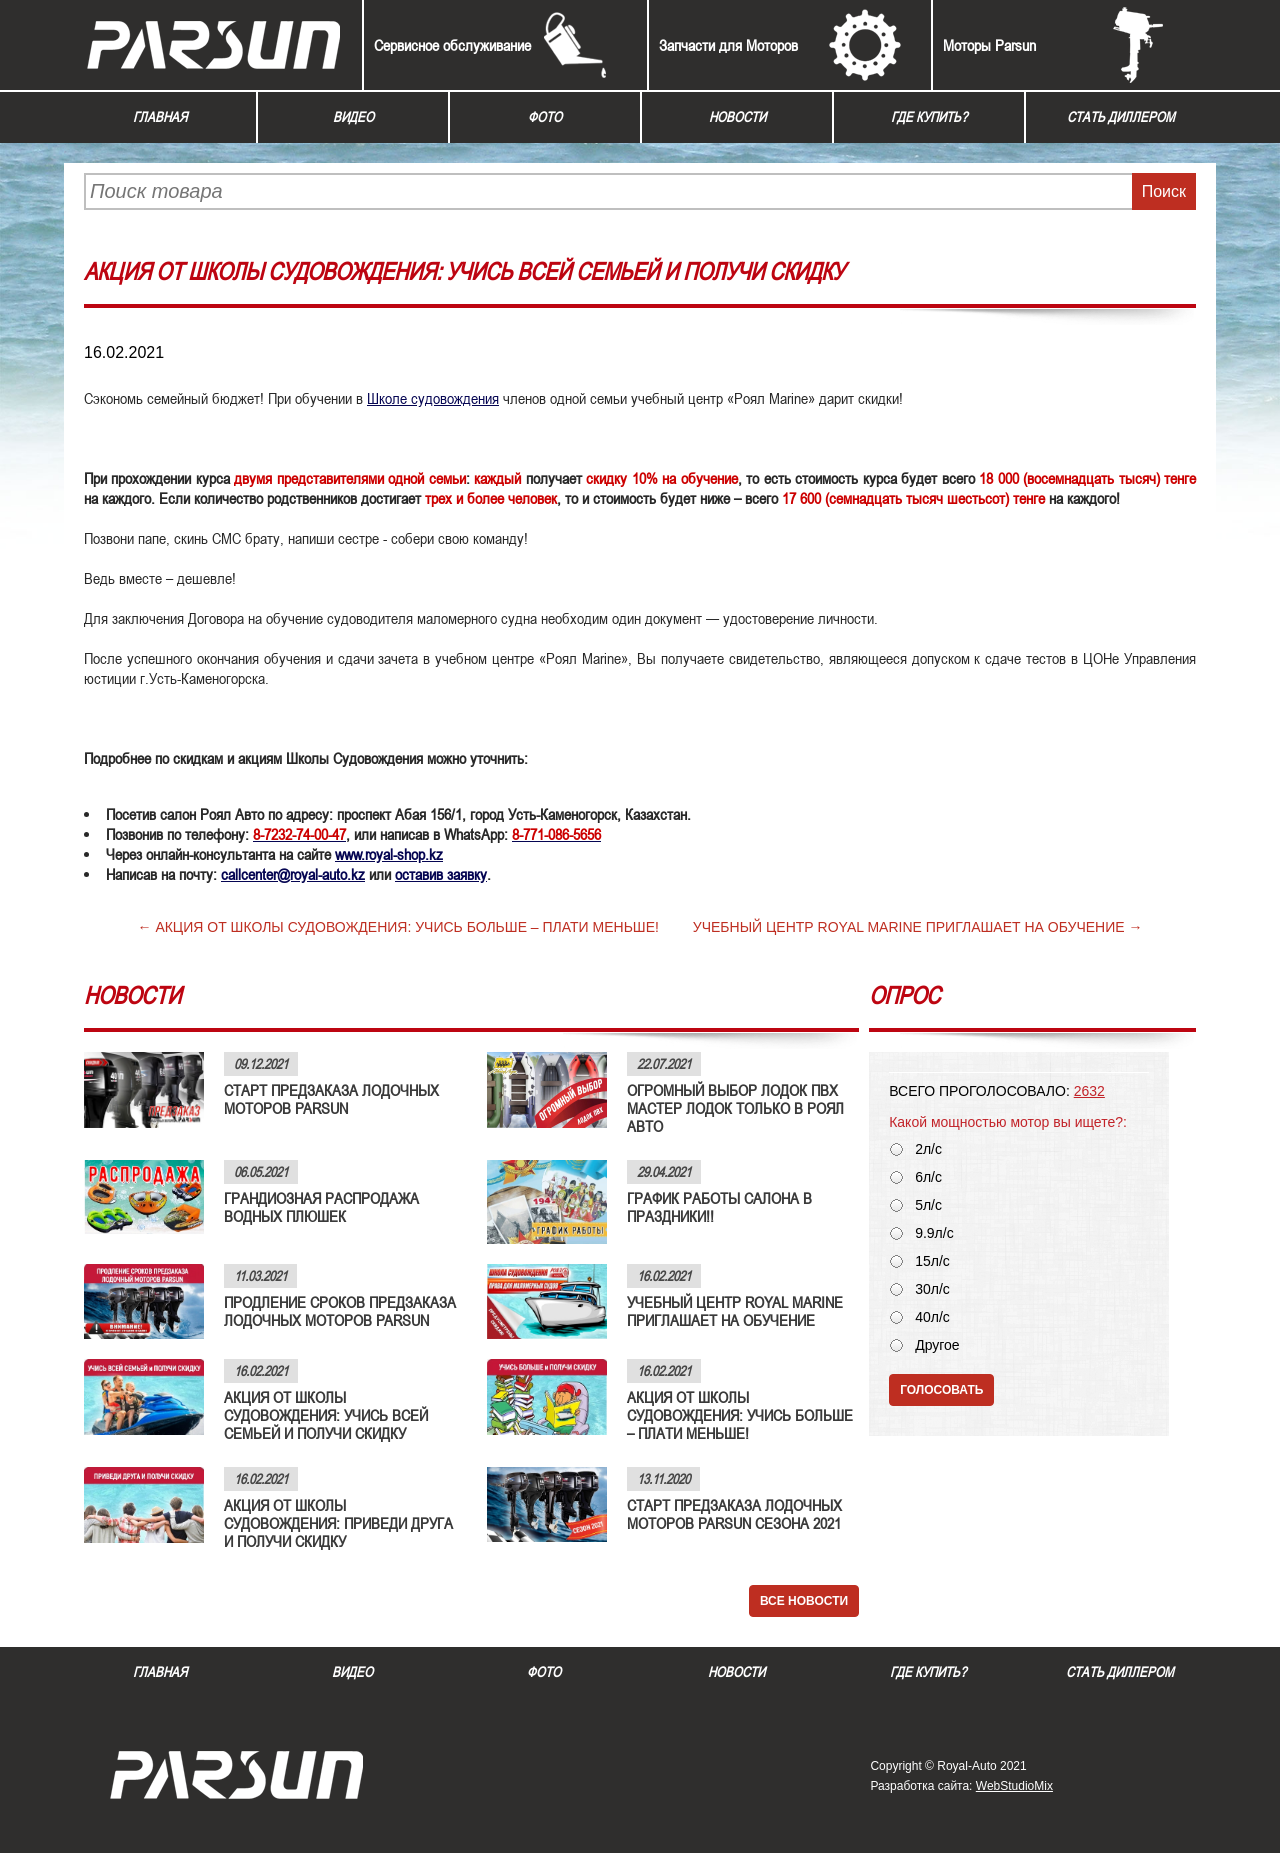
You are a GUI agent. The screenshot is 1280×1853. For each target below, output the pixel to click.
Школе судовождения (433, 398)
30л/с (932, 1289)
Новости (737, 117)
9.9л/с (934, 1233)
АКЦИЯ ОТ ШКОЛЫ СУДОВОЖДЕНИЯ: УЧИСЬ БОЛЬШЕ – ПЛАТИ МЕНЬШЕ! (407, 927)
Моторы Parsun (989, 45)
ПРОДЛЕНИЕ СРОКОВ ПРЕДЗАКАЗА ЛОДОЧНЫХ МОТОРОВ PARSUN (340, 1311)
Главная (160, 117)
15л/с (932, 1261)
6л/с (928, 1177)
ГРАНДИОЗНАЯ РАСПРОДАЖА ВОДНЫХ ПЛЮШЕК (321, 1207)
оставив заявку (441, 874)
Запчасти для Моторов (728, 45)
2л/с (928, 1149)
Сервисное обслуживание (452, 45)
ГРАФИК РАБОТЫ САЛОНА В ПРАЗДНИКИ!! (719, 1207)
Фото (545, 117)
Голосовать (941, 1390)
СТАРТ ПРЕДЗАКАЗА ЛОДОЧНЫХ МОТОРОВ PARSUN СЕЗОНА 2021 (734, 1514)
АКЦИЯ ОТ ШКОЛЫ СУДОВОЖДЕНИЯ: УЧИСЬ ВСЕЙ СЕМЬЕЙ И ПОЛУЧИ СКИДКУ (326, 1415)
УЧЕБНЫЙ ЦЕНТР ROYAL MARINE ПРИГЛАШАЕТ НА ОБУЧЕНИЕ (909, 927)
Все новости (804, 1601)
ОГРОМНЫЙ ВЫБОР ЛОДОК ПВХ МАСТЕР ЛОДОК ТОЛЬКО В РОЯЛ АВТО (735, 1108)
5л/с (928, 1205)
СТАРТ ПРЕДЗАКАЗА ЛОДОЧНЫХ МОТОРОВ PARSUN (331, 1099)
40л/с (932, 1317)
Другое (937, 1345)
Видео (353, 117)
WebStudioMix (1014, 1786)
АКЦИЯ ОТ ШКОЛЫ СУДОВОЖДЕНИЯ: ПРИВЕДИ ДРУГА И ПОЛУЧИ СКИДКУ (338, 1523)
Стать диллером (1121, 117)
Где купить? (929, 117)
